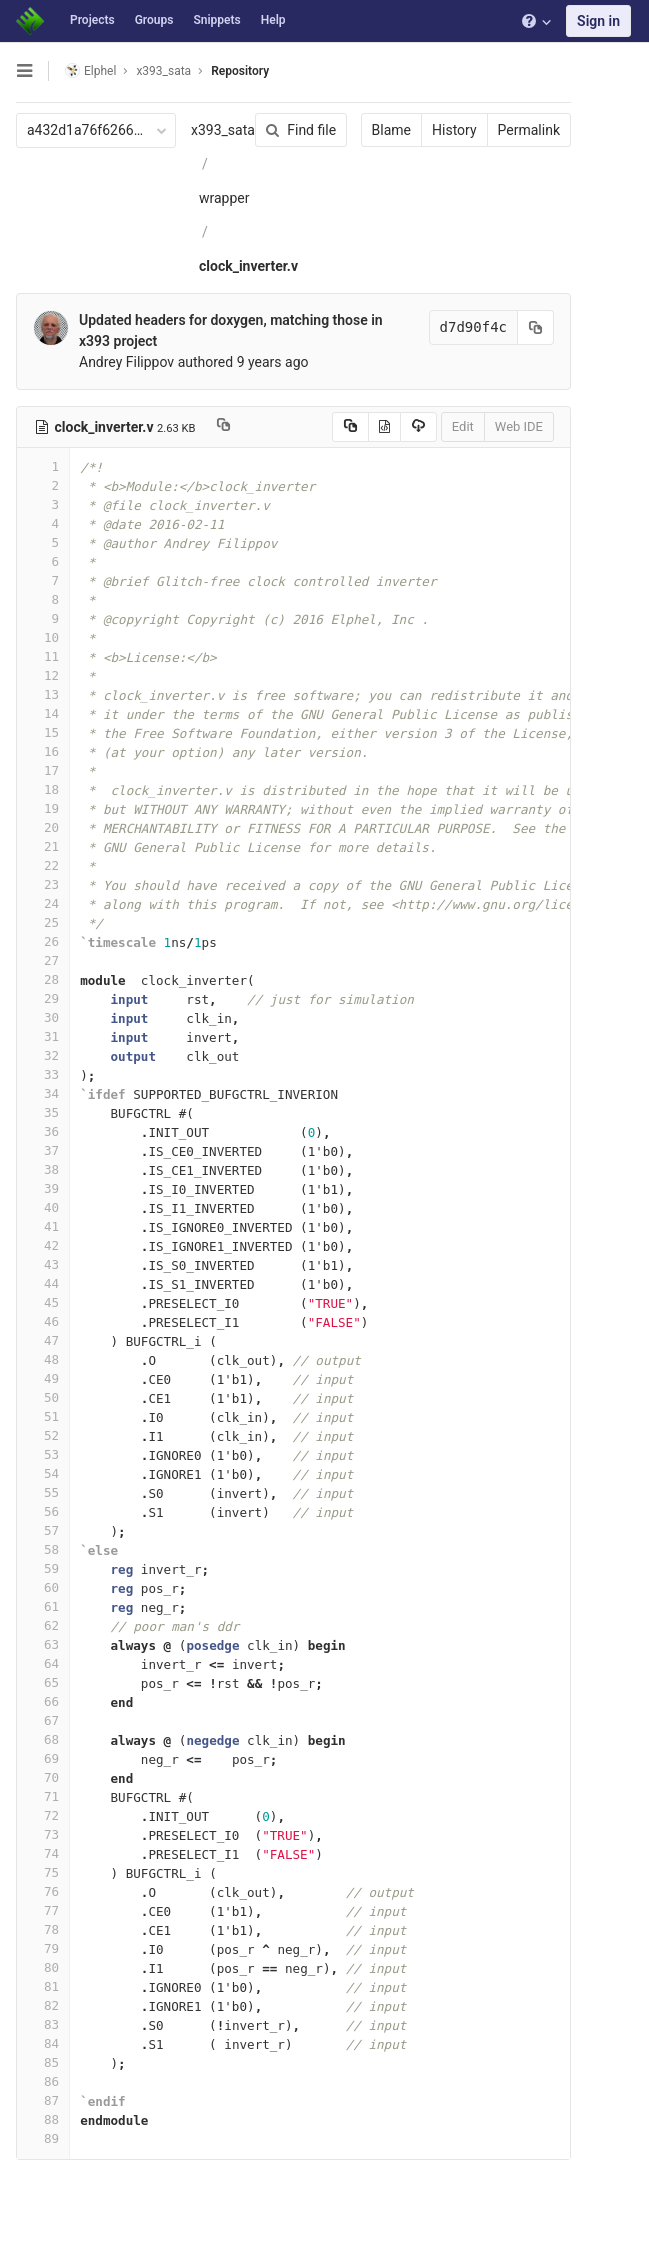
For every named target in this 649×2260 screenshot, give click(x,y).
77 (43, 1910)
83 (43, 2024)
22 (43, 865)
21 (43, 846)
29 (43, 998)
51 (43, 1416)
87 (43, 2100)
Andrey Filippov (126, 362)
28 (43, 979)
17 (43, 770)
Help (273, 20)
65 (43, 1682)
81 (43, 1986)
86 (43, 2081)
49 (43, 1378)
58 (43, 1549)
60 (43, 1587)
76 (43, 1891)
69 (43, 1758)
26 (43, 941)
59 (43, 1568)
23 (43, 884)
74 (43, 1853)
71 (43, 1796)
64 (43, 1663)
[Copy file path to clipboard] (223, 427)
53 (43, 1454)
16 (43, 751)
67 (43, 1720)
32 (43, 1055)
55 (43, 1492)
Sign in (598, 21)
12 (43, 675)
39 (43, 1188)
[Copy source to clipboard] (350, 427)
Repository (240, 71)
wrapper (224, 198)
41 (43, 1226)
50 (43, 1397)
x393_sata (223, 130)
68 (43, 1739)
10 (43, 637)
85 (43, 2062)
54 (43, 1473)
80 (43, 1967)
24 (43, 903)
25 (43, 922)
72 (43, 1815)
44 (43, 1283)
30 (43, 1017)
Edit (463, 426)
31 (43, 1036)
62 (43, 1625)
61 (43, 1606)
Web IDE (519, 426)
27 (43, 960)
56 (43, 1511)
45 (43, 1302)
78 (43, 1929)
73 (43, 1834)
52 (43, 1435)
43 (43, 1264)
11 (43, 656)
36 (43, 1131)
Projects (92, 20)
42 (43, 1245)
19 (43, 808)
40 (43, 1207)
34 (43, 1093)
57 (43, 1530)
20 (43, 827)
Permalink (529, 130)
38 (43, 1169)
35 (43, 1112)
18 (43, 789)
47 (43, 1340)
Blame (391, 130)
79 (43, 1948)
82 (43, 2005)
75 (43, 1872)
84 (43, 2043)
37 (43, 1150)
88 (43, 2119)
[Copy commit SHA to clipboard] (536, 327)
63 (43, 1644)
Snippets (216, 20)
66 (43, 1701)
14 (43, 713)
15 (43, 732)
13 (43, 694)
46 (43, 1321)
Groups (154, 20)
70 (43, 1777)
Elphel (90, 70)
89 (43, 2138)
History (454, 130)
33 (43, 1074)
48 (43, 1359)
